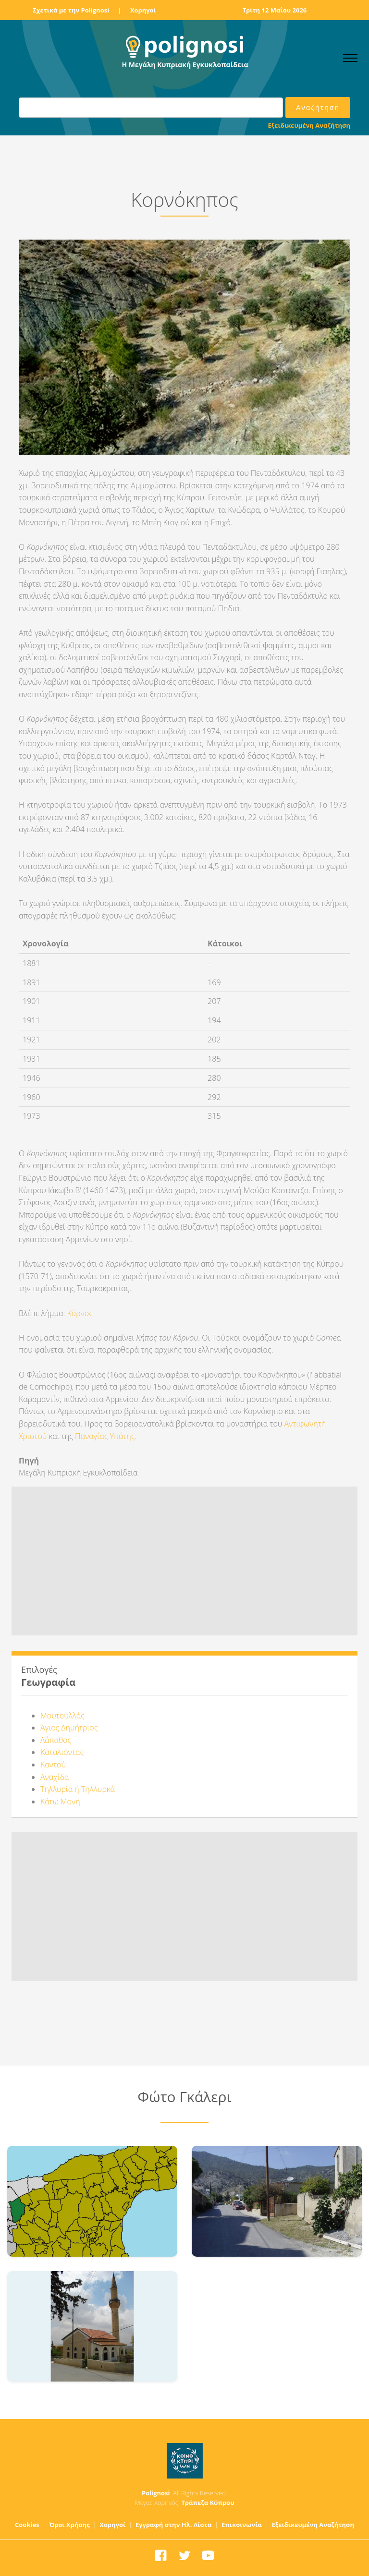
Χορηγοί (143, 10)
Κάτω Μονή (60, 1801)
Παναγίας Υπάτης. (105, 1436)
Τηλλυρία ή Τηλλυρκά (77, 1789)
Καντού (53, 1764)
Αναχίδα (54, 1777)
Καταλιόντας (62, 1752)
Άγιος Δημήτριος (69, 1727)
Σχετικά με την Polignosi (71, 10)
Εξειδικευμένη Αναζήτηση (309, 125)
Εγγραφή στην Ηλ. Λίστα (173, 2524)
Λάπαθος (55, 1740)
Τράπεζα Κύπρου (207, 2502)
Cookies (27, 2524)
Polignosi (156, 2493)
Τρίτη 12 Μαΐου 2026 (275, 10)
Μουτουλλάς (62, 1715)
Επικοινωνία (241, 2524)
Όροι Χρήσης (69, 2524)
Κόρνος (81, 1313)
